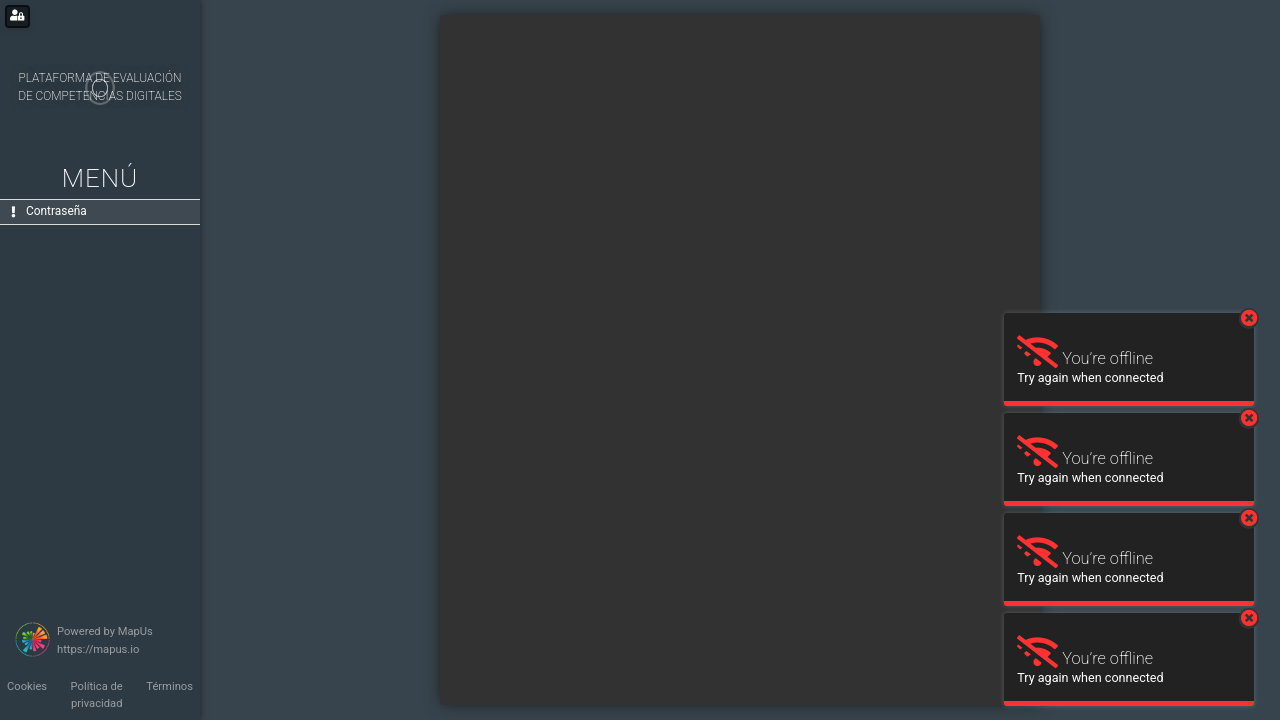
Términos (169, 686)
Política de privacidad (97, 695)
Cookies (27, 686)
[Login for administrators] (17, 16)
